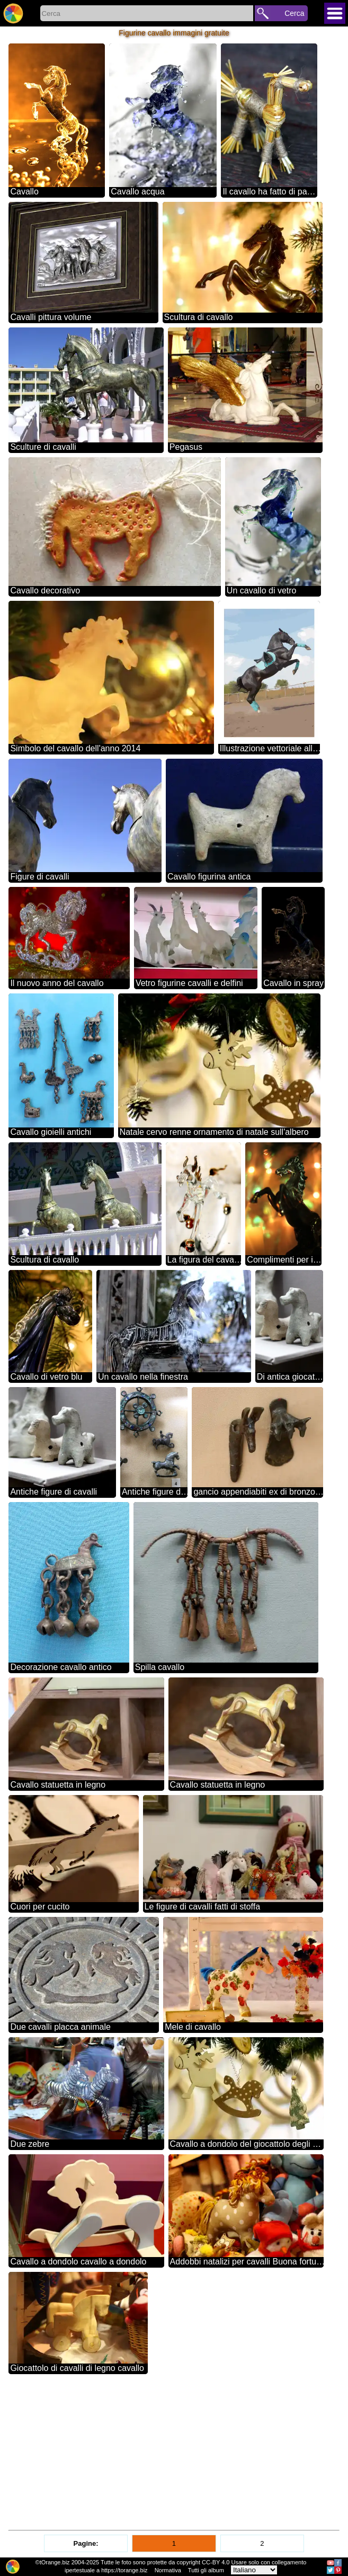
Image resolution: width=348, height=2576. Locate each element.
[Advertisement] (173, 2452)
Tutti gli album (206, 2570)
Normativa (168, 2570)
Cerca (294, 13)
